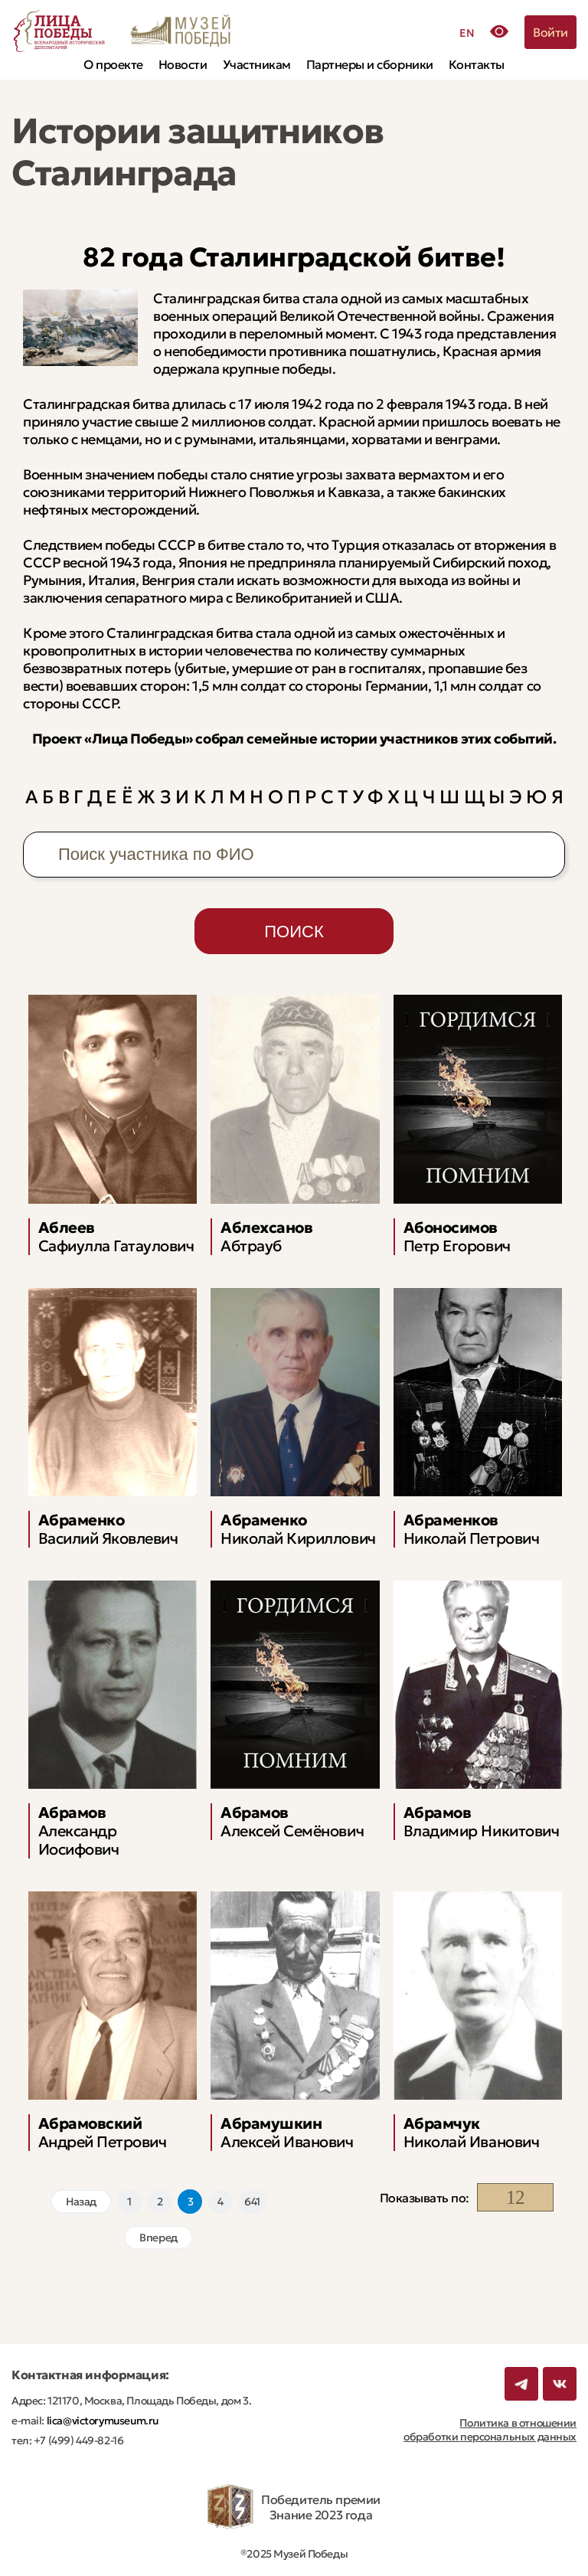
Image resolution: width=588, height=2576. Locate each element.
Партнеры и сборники (369, 64)
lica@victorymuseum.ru (101, 2420)
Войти (550, 32)
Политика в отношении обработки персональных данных (490, 2430)
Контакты (477, 64)
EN (466, 33)
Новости (182, 64)
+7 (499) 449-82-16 (77, 2440)
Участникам (257, 64)
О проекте (113, 64)
